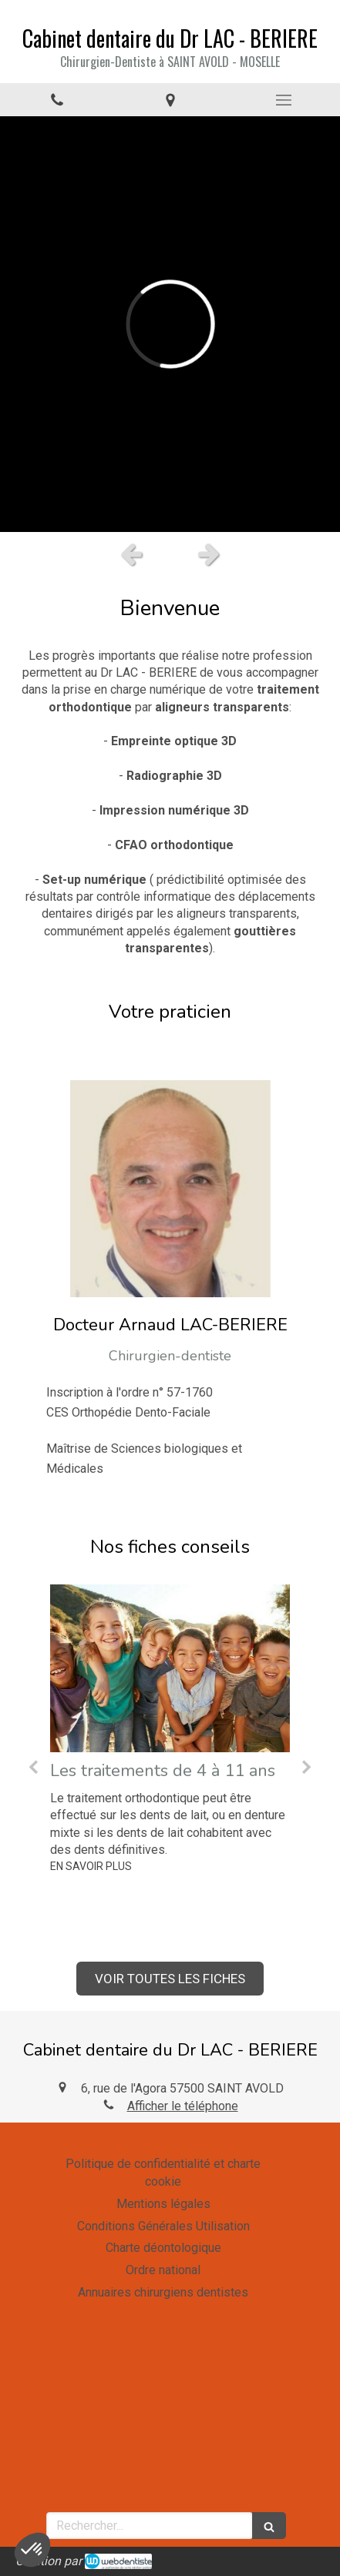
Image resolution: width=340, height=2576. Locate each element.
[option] (170, 324)
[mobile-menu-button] (283, 100)
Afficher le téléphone (182, 2106)
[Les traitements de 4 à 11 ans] (170, 1668)
